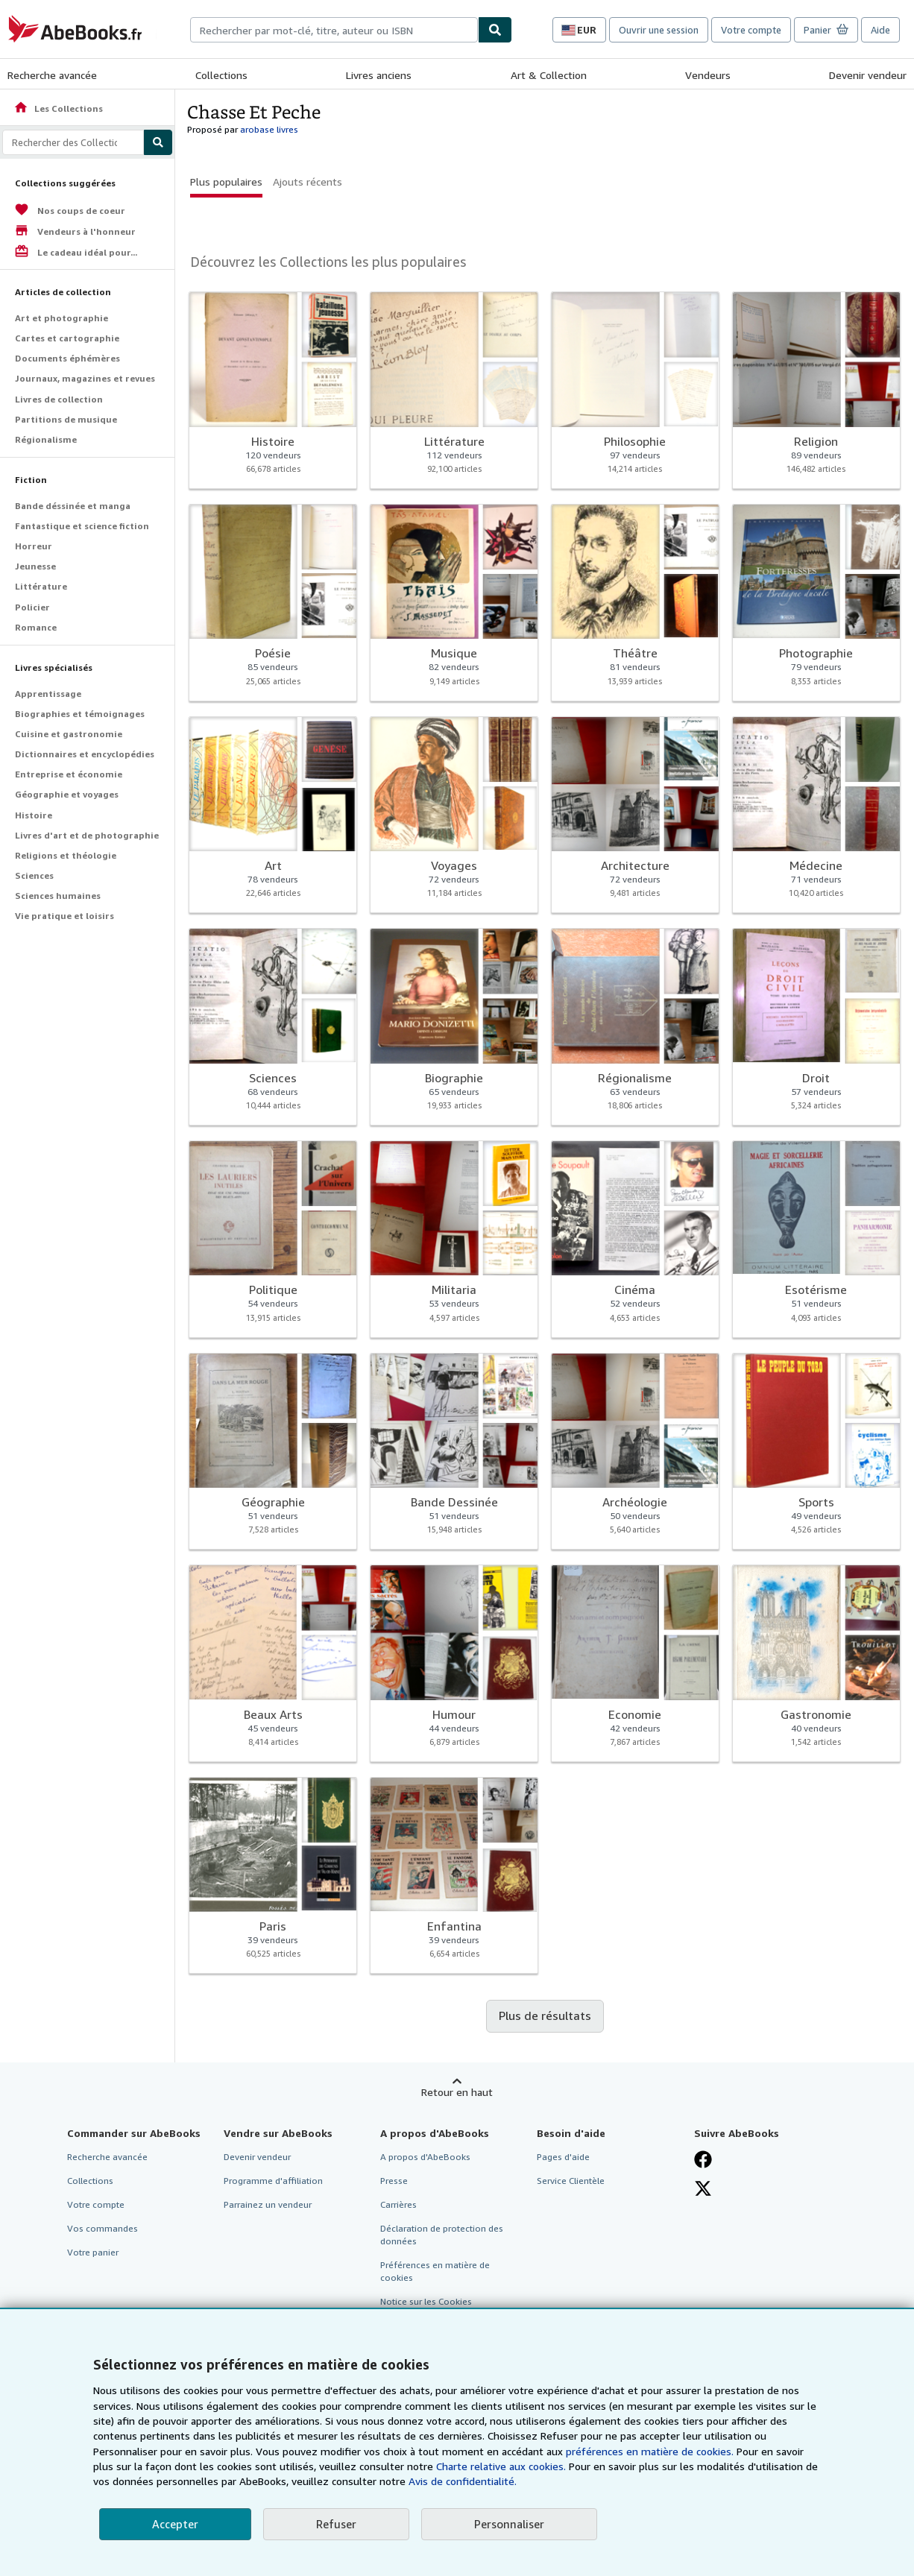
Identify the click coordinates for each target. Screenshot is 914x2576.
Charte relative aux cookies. (502, 2466)
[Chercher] (495, 29)
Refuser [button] (336, 2524)
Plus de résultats (545, 2015)
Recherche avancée (52, 75)
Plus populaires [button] (226, 181)
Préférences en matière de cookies (435, 2271)
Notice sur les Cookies (426, 2301)
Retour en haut (457, 2092)
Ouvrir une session (659, 30)
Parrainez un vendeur (268, 2204)
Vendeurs (708, 75)
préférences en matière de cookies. (650, 2451)
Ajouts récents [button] (307, 181)
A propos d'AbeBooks (425, 2156)
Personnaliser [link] (509, 2524)
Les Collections (58, 108)
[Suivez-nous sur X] (703, 2188)
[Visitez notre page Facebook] (703, 2159)
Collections (221, 75)
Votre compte (751, 30)
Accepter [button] (175, 2524)
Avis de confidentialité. (463, 2481)
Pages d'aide (563, 2156)
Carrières (398, 2204)
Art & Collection (549, 75)
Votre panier (93, 2252)
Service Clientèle (571, 2180)
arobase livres (269, 129)
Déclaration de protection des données (441, 2235)
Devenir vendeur (868, 75)
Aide (880, 30)
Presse (394, 2180)
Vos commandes (102, 2228)
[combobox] (334, 29)
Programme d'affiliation (273, 2180)
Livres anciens (379, 75)
